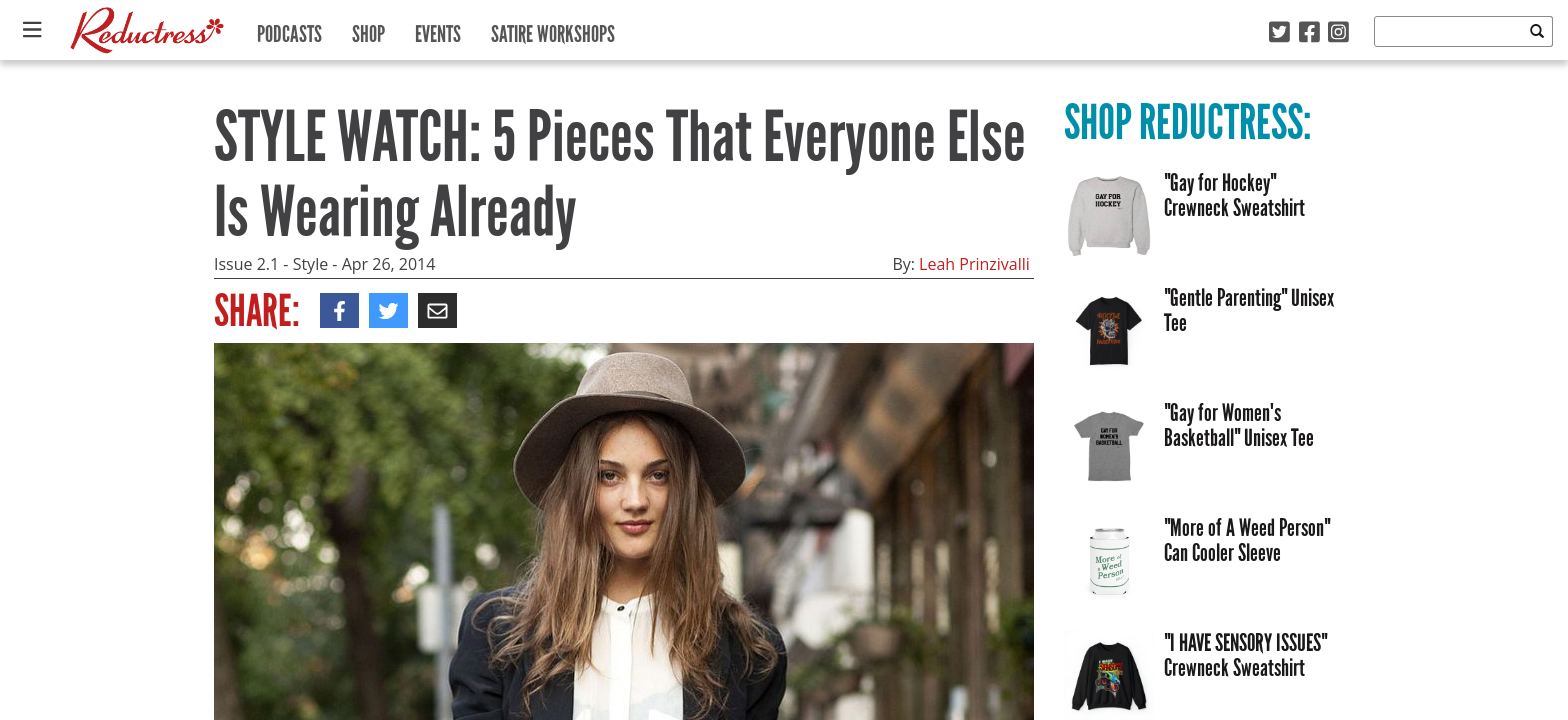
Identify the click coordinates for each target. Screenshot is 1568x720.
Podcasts (289, 29)
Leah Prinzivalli (974, 264)
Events (438, 29)
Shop (368, 29)
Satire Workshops (553, 29)
